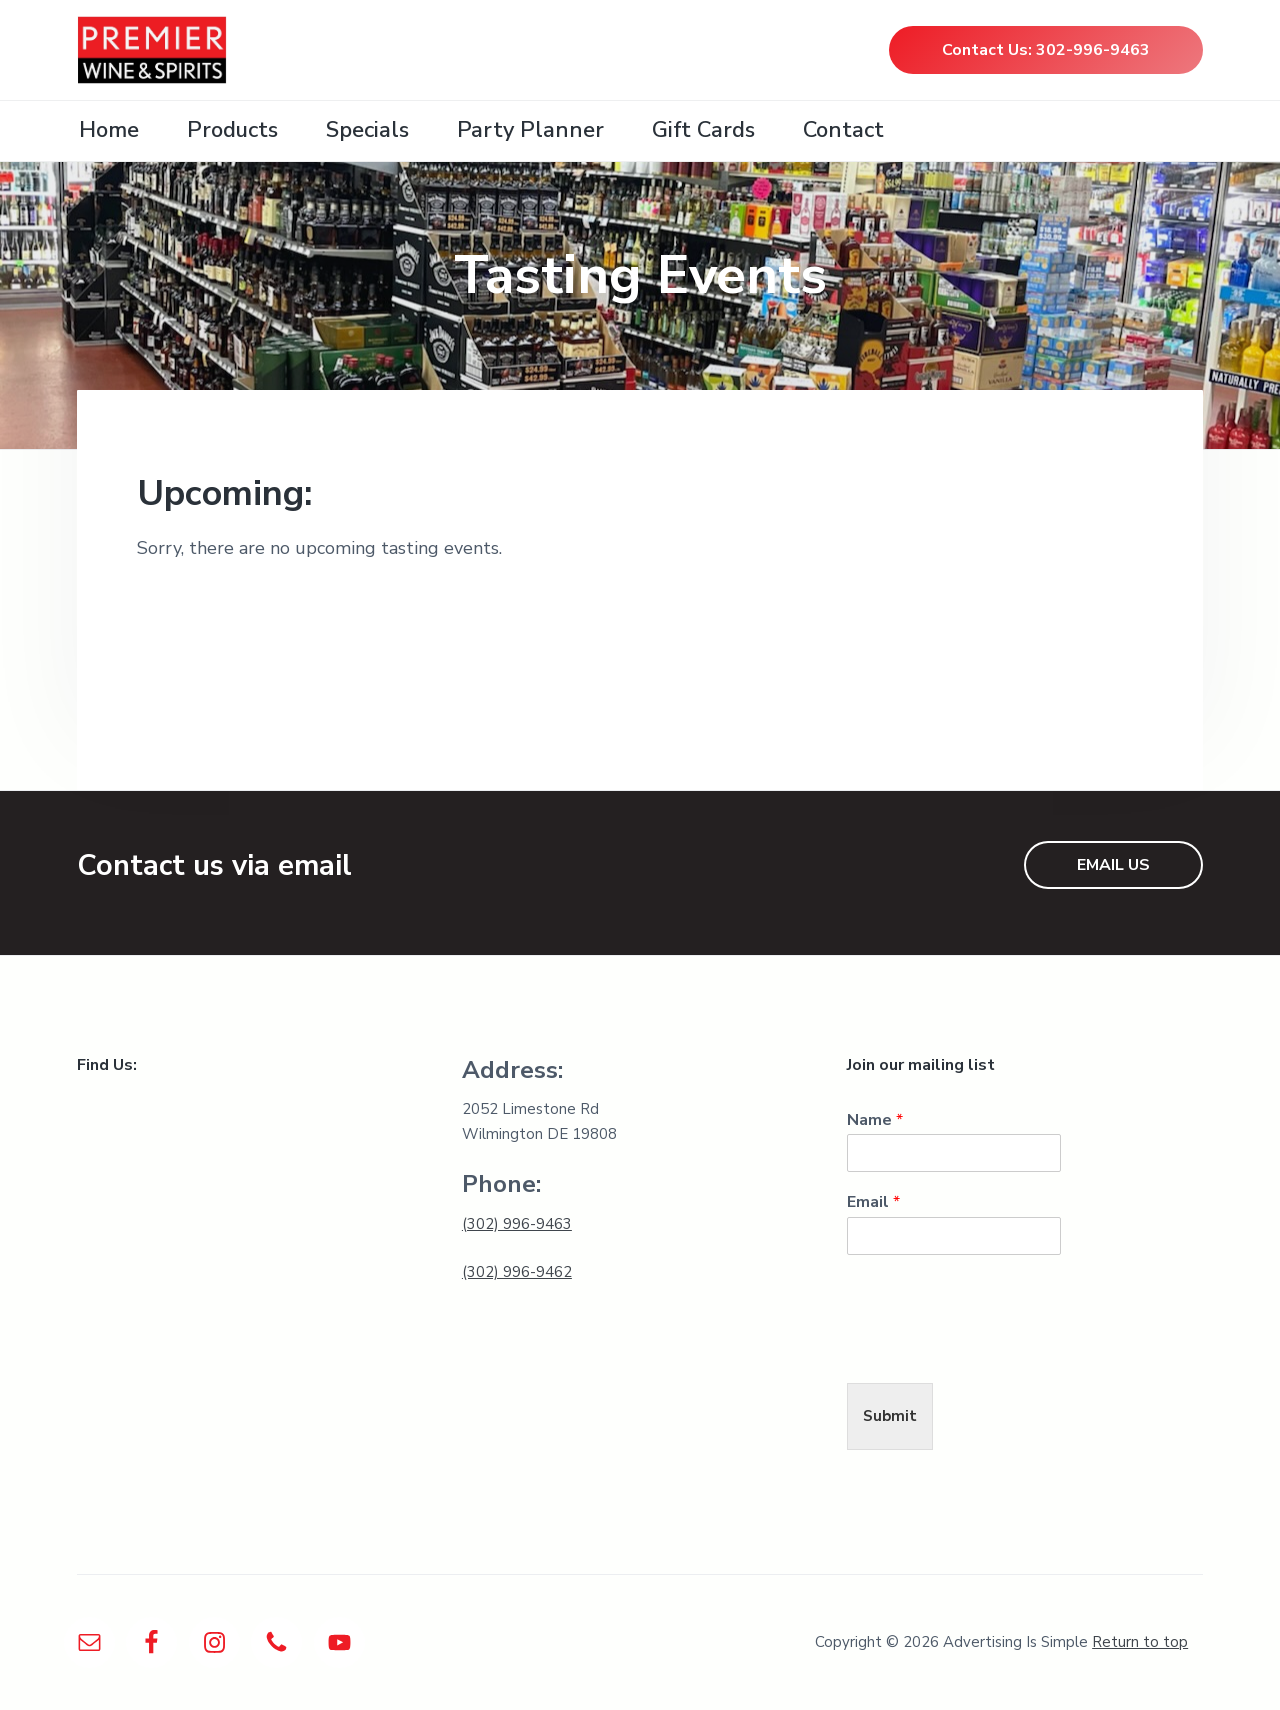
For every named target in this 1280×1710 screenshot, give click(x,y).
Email (873, 1202)
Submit (890, 1416)
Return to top (1140, 1642)
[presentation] (999, 1350)
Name (875, 1120)
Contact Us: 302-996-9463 (1046, 50)
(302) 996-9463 (517, 1224)
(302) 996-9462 (517, 1272)
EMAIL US (1113, 865)
